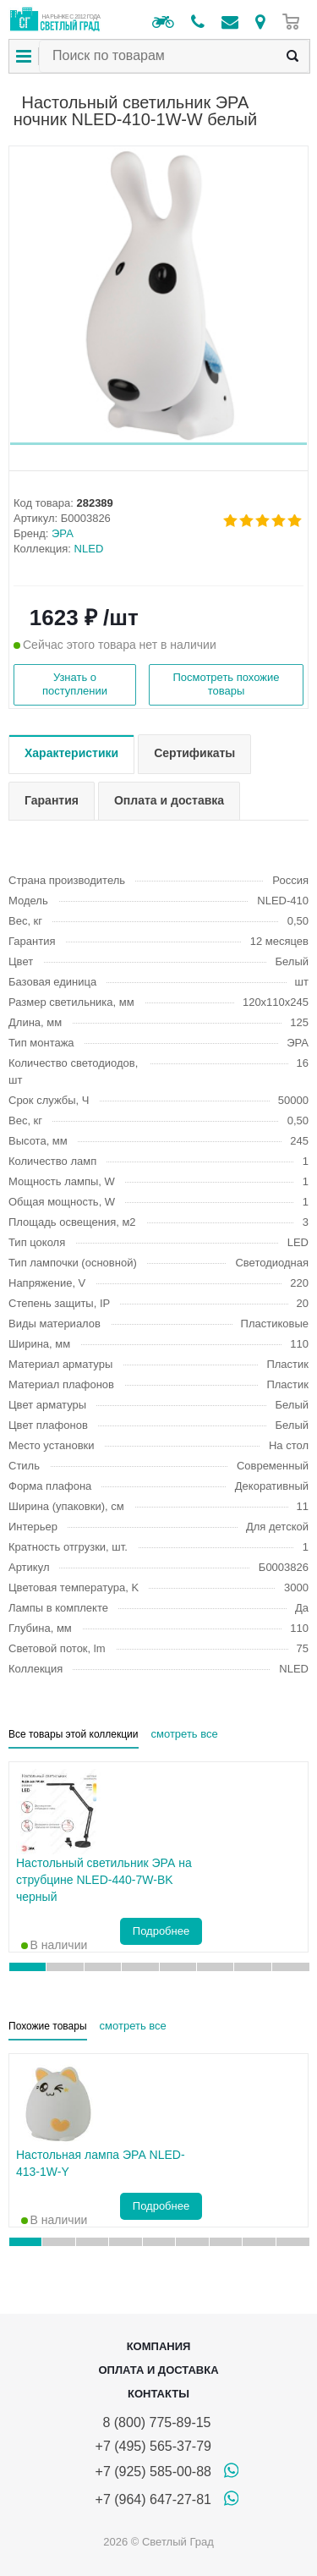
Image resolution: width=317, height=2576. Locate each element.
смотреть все (184, 1733)
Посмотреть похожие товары (225, 684)
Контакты (158, 2393)
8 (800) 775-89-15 (153, 2422)
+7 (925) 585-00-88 (153, 2471)
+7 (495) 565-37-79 (153, 2446)
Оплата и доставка (158, 2370)
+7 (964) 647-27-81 (153, 2499)
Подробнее (161, 1931)
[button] (158, 443)
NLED (89, 548)
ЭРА (63, 533)
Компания (159, 2346)
